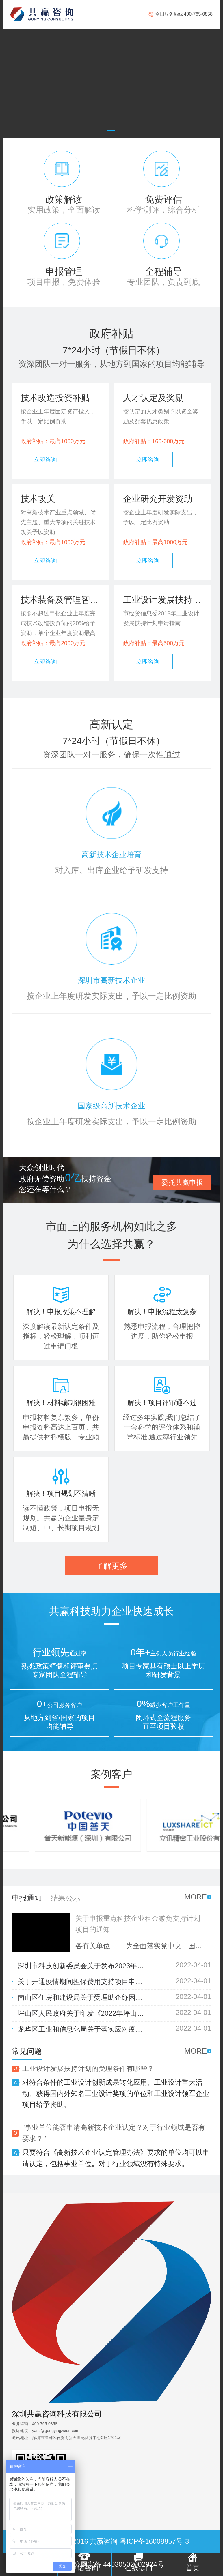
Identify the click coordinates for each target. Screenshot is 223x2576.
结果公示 (66, 1898)
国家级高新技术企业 (111, 1105)
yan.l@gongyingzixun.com (55, 2430)
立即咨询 (45, 459)
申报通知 (27, 1898)
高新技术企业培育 (111, 854)
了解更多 (111, 1565)
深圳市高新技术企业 (111, 980)
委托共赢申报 (182, 1182)
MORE (195, 1897)
